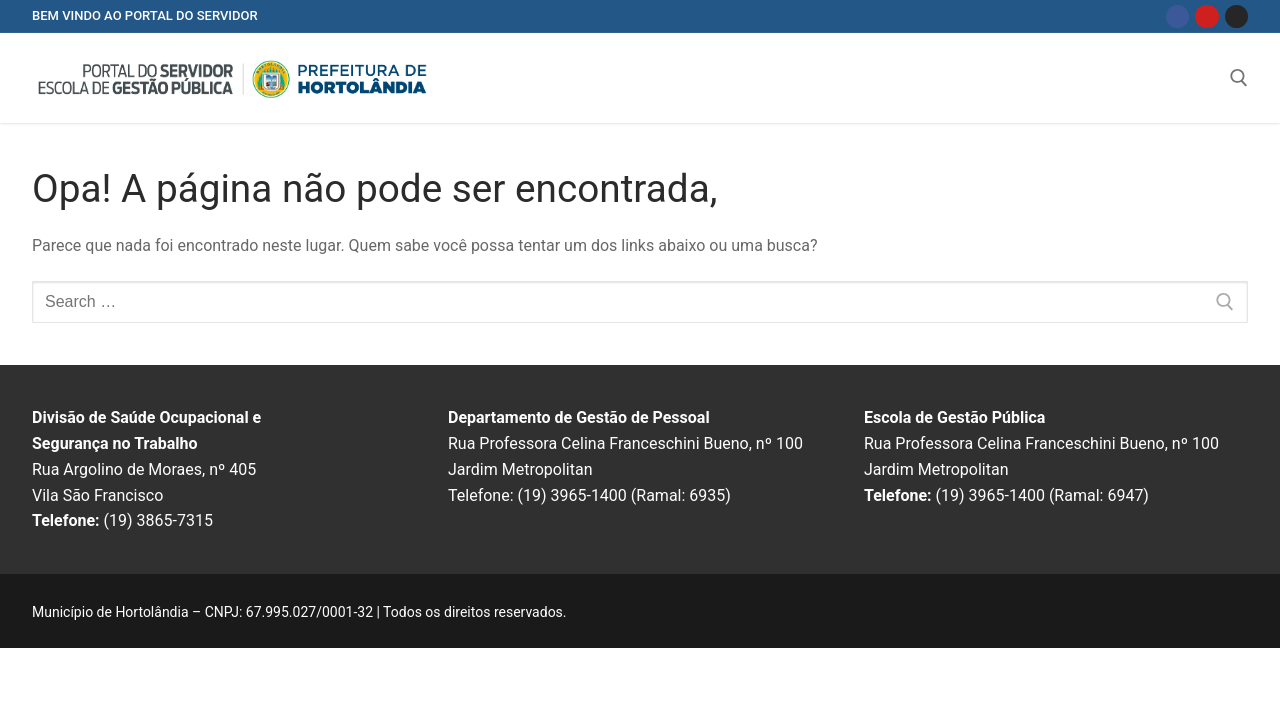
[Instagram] (1236, 16)
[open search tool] (1239, 78)
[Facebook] (1177, 16)
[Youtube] (1206, 16)
